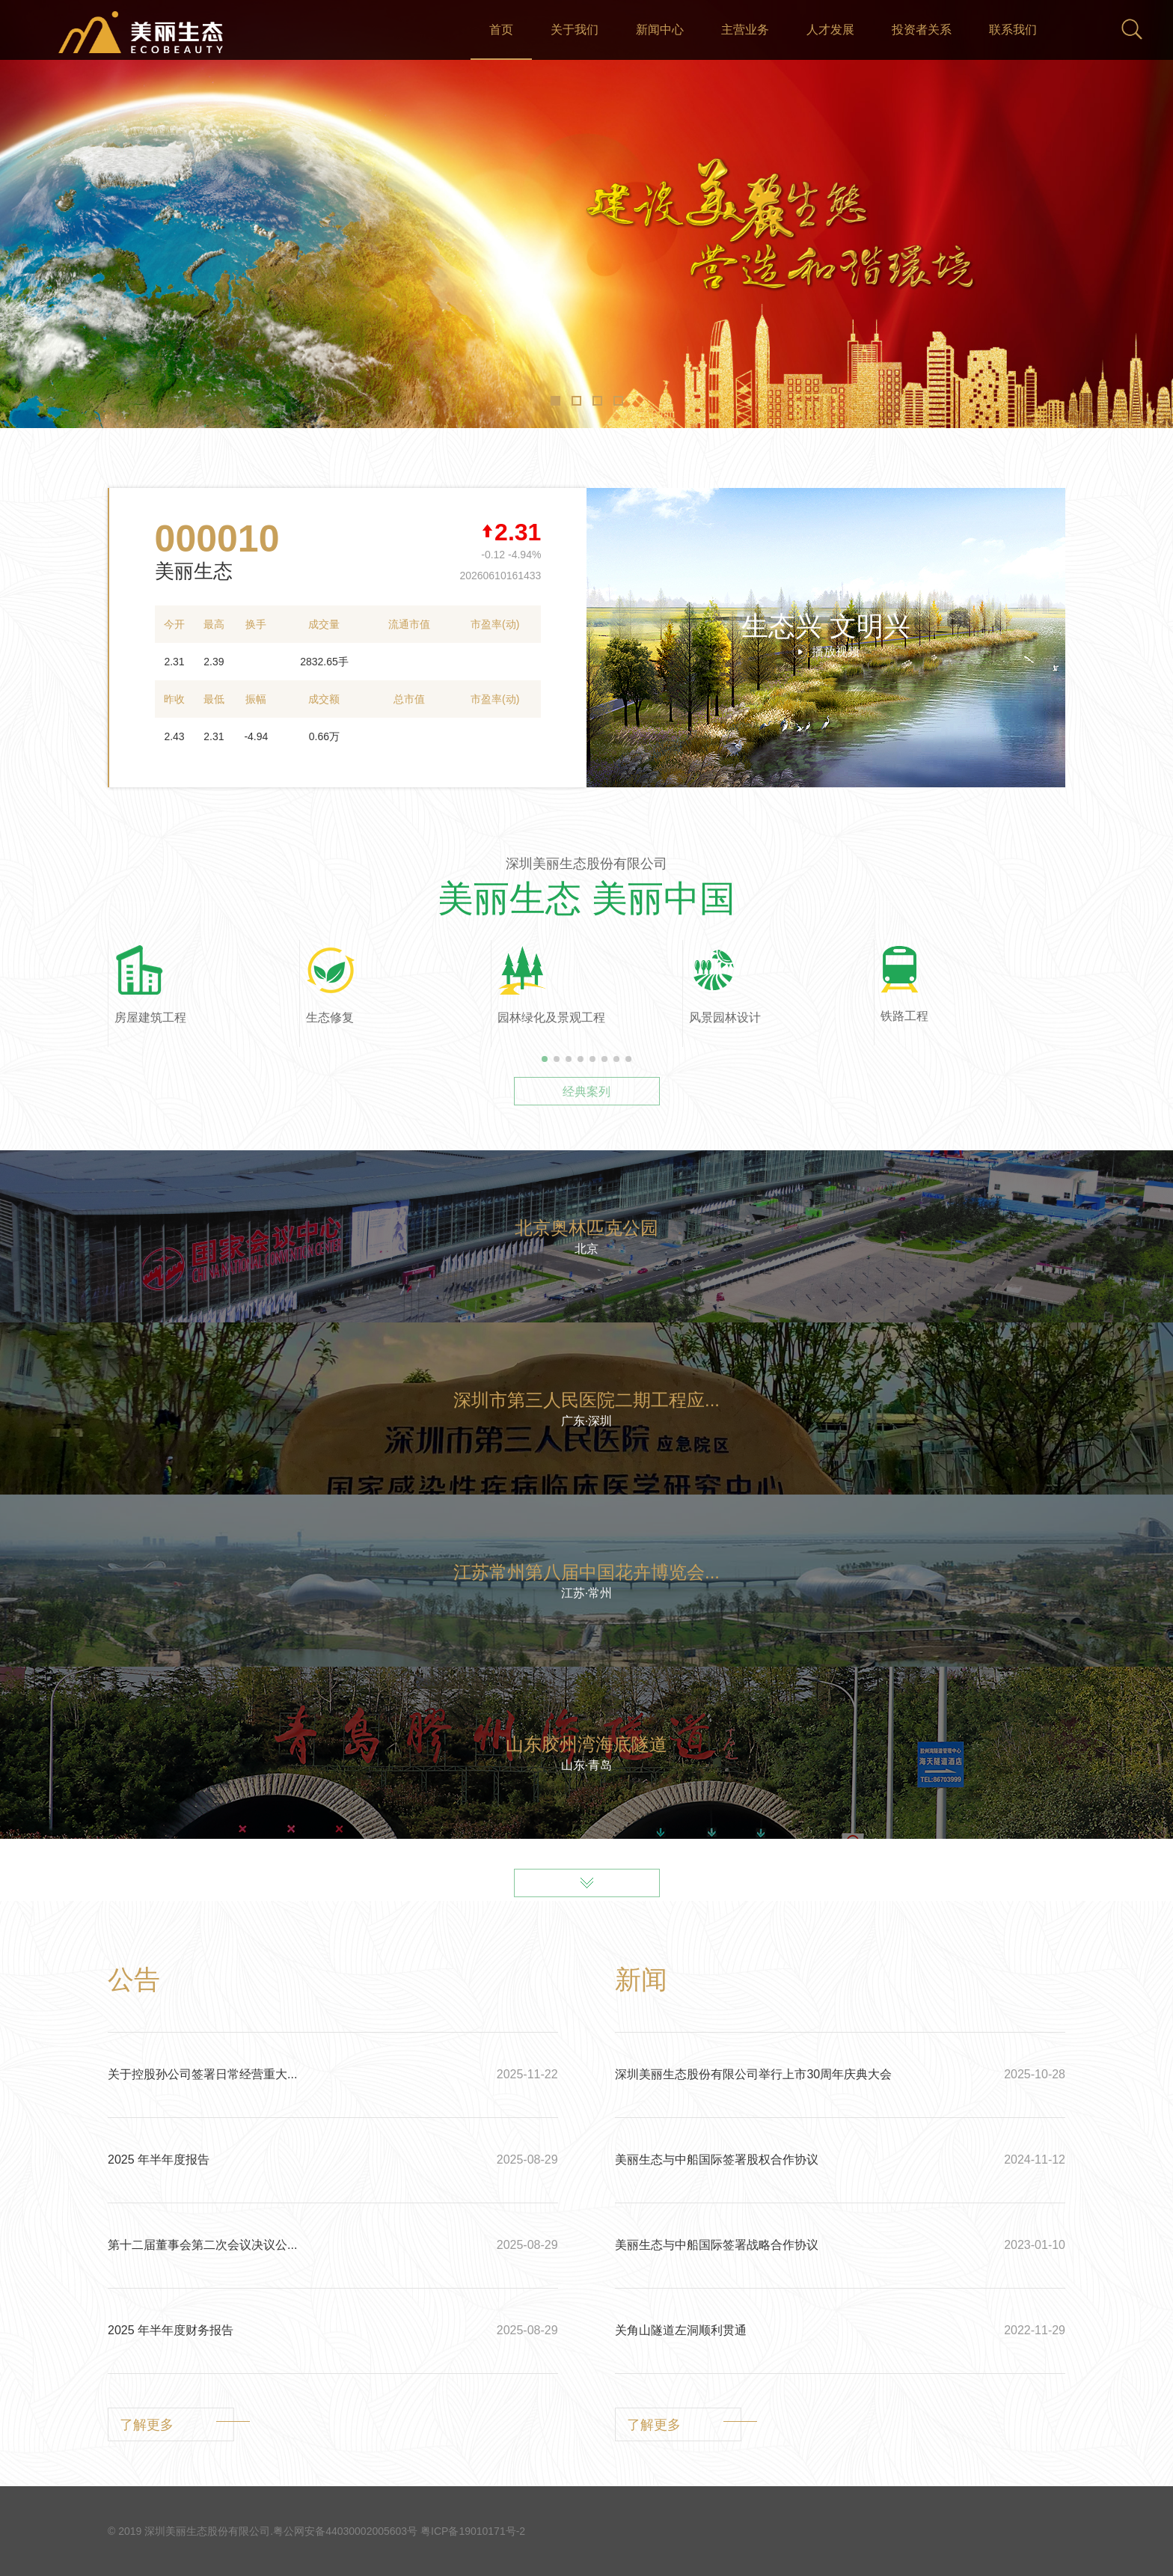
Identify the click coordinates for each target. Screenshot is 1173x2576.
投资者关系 (922, 29)
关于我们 (574, 29)
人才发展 (830, 29)
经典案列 (586, 1091)
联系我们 (1013, 29)
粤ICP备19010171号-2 (472, 2531)
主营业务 (745, 29)
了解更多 (147, 2424)
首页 (501, 29)
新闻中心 (660, 29)
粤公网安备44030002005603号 (345, 2531)
